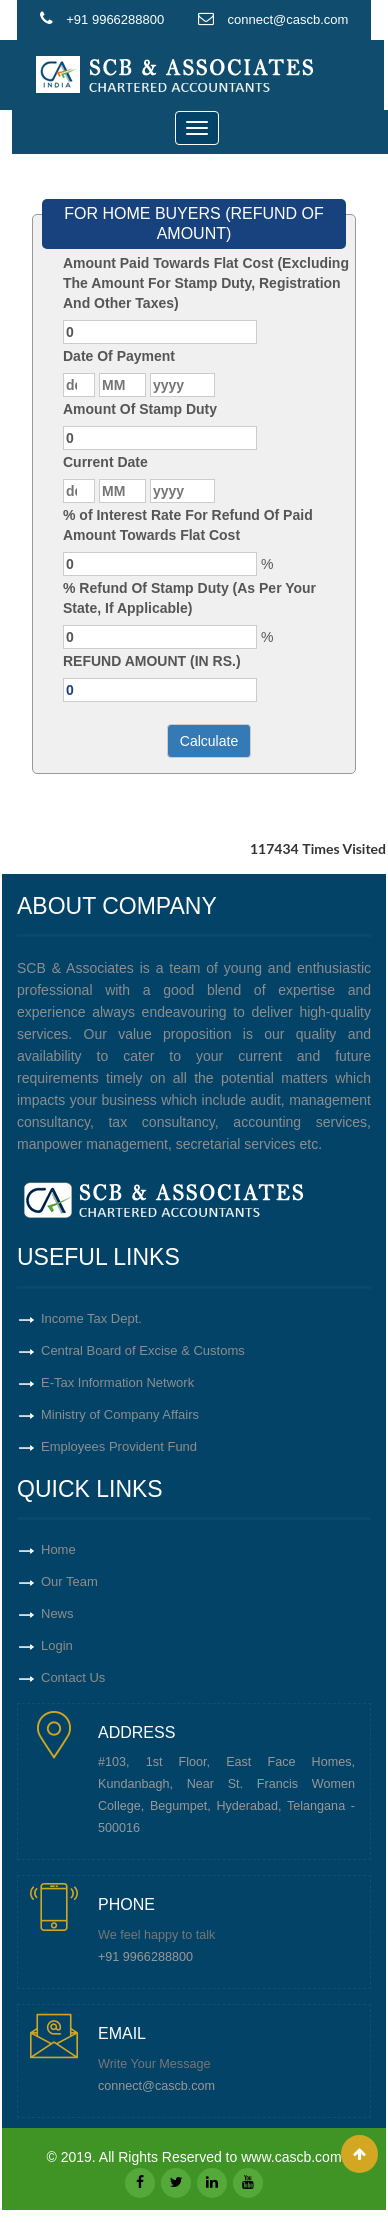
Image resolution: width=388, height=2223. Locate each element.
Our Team (69, 1581)
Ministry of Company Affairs (120, 1414)
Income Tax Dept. (91, 1318)
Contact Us (73, 1677)
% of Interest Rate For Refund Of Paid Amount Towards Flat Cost (188, 525)
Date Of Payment (119, 356)
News (57, 1613)
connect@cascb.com (156, 2086)
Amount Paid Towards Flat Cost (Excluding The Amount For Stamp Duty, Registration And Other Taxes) (206, 283)
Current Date (105, 462)
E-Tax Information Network (117, 1382)
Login (57, 1645)
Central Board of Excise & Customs (143, 1350)
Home (58, 1549)
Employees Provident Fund (119, 1446)
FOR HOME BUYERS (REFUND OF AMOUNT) (194, 223)
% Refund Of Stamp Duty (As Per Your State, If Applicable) (189, 598)
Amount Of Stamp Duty (140, 409)
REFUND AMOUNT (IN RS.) (152, 661)
